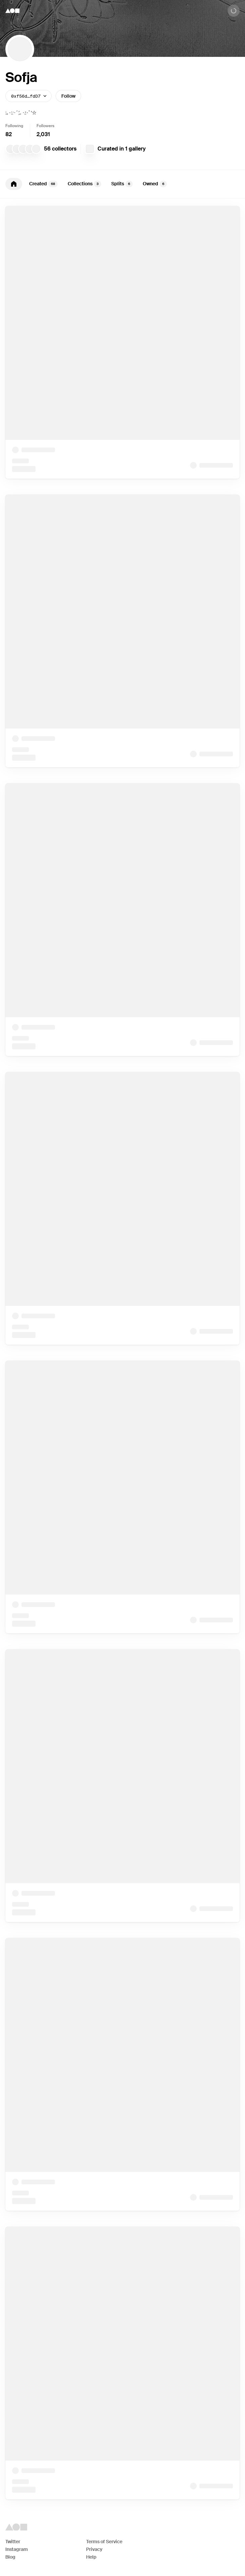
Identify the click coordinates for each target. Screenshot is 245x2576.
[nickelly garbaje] (10, 149)
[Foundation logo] (12, 10)
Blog (10, 2557)
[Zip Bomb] (90, 149)
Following (14, 126)
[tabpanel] (122, 1352)
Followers (45, 126)
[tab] (13, 184)
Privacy (94, 2549)
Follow (68, 96)
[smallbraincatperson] (17, 149)
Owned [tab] (155, 184)
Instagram (16, 2549)
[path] (36, 149)
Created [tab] (43, 184)
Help (91, 2557)
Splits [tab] (122, 184)
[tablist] (122, 184)
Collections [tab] (84, 184)
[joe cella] (30, 149)
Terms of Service (104, 2542)
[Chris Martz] (23, 149)
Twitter (12, 2542)
